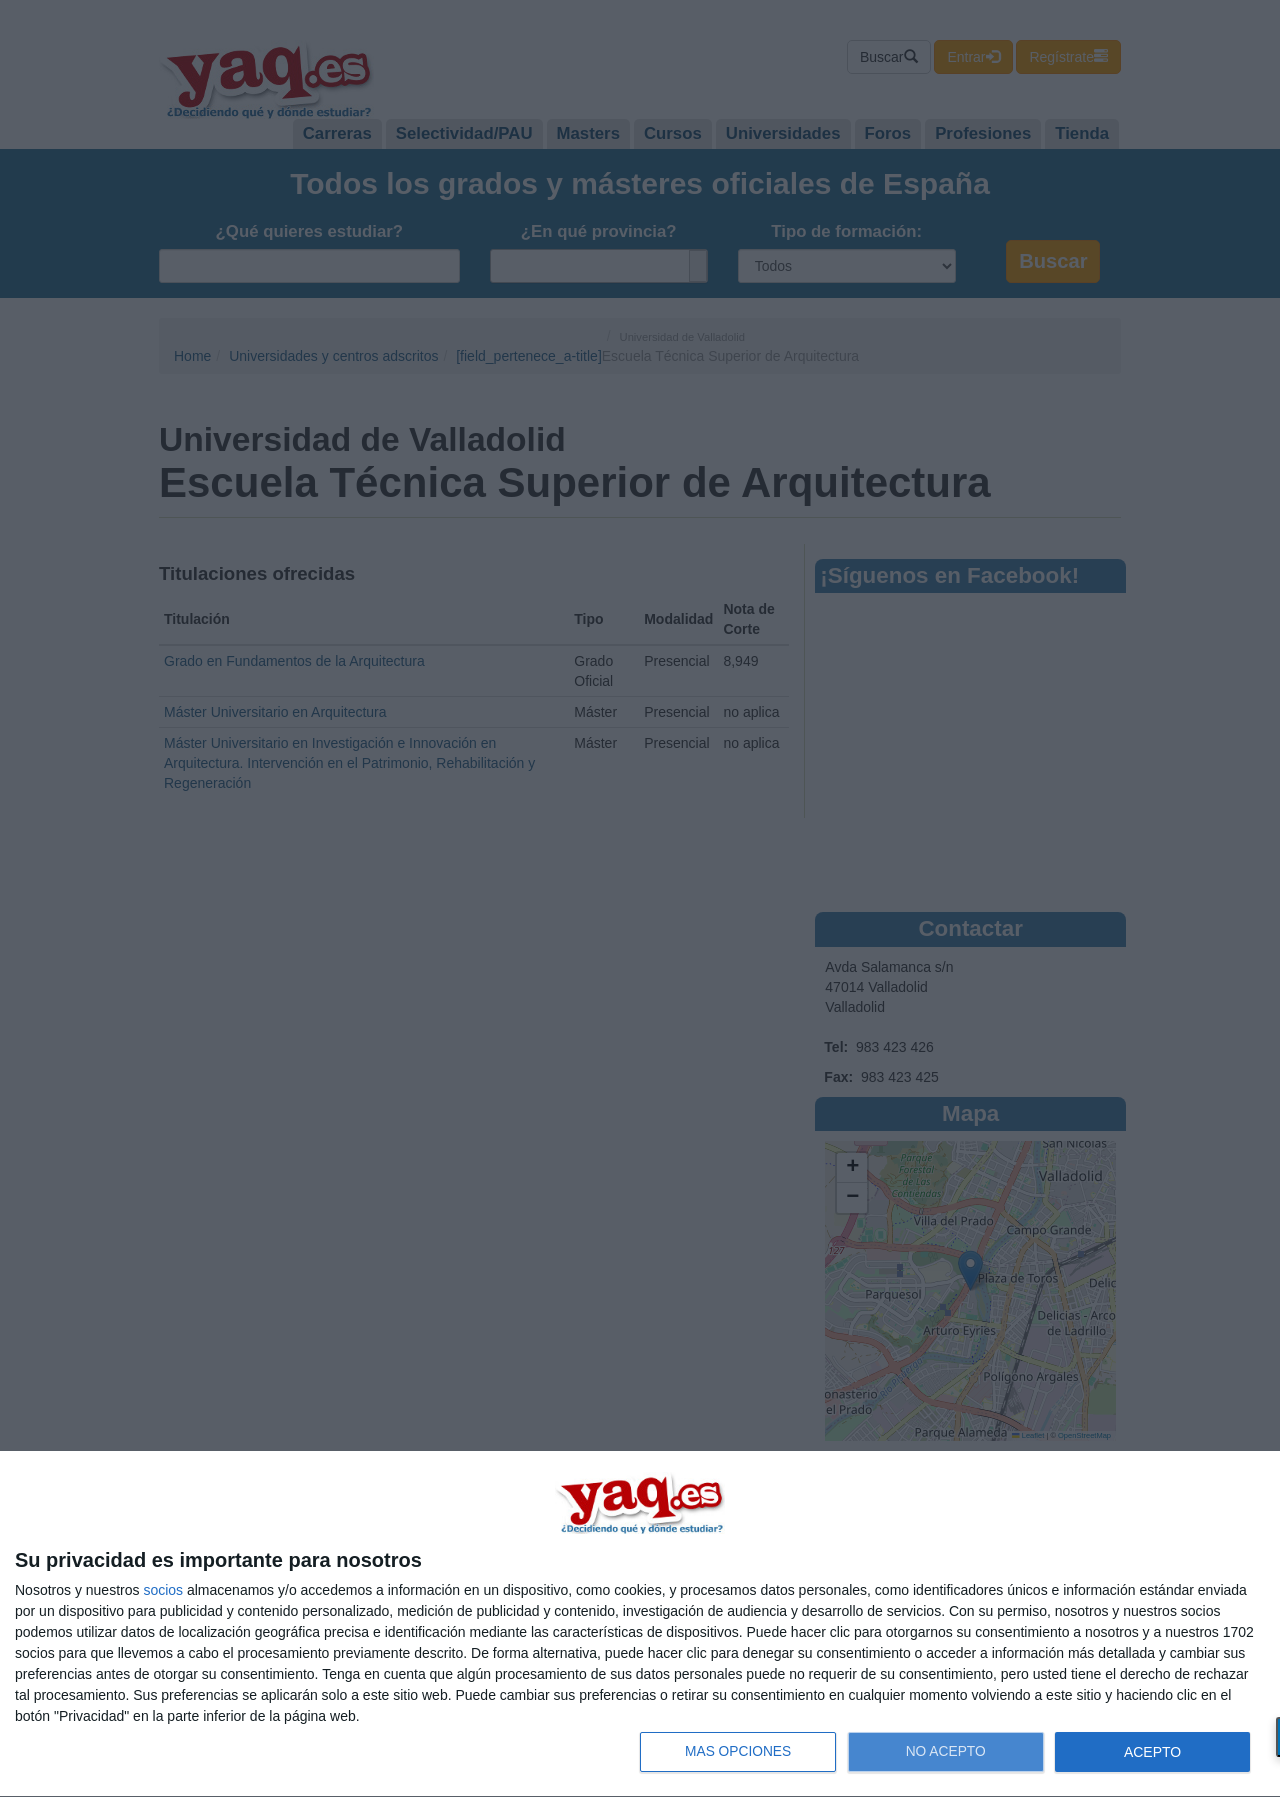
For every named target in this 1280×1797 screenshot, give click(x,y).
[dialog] (640, 1624)
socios (163, 1590)
